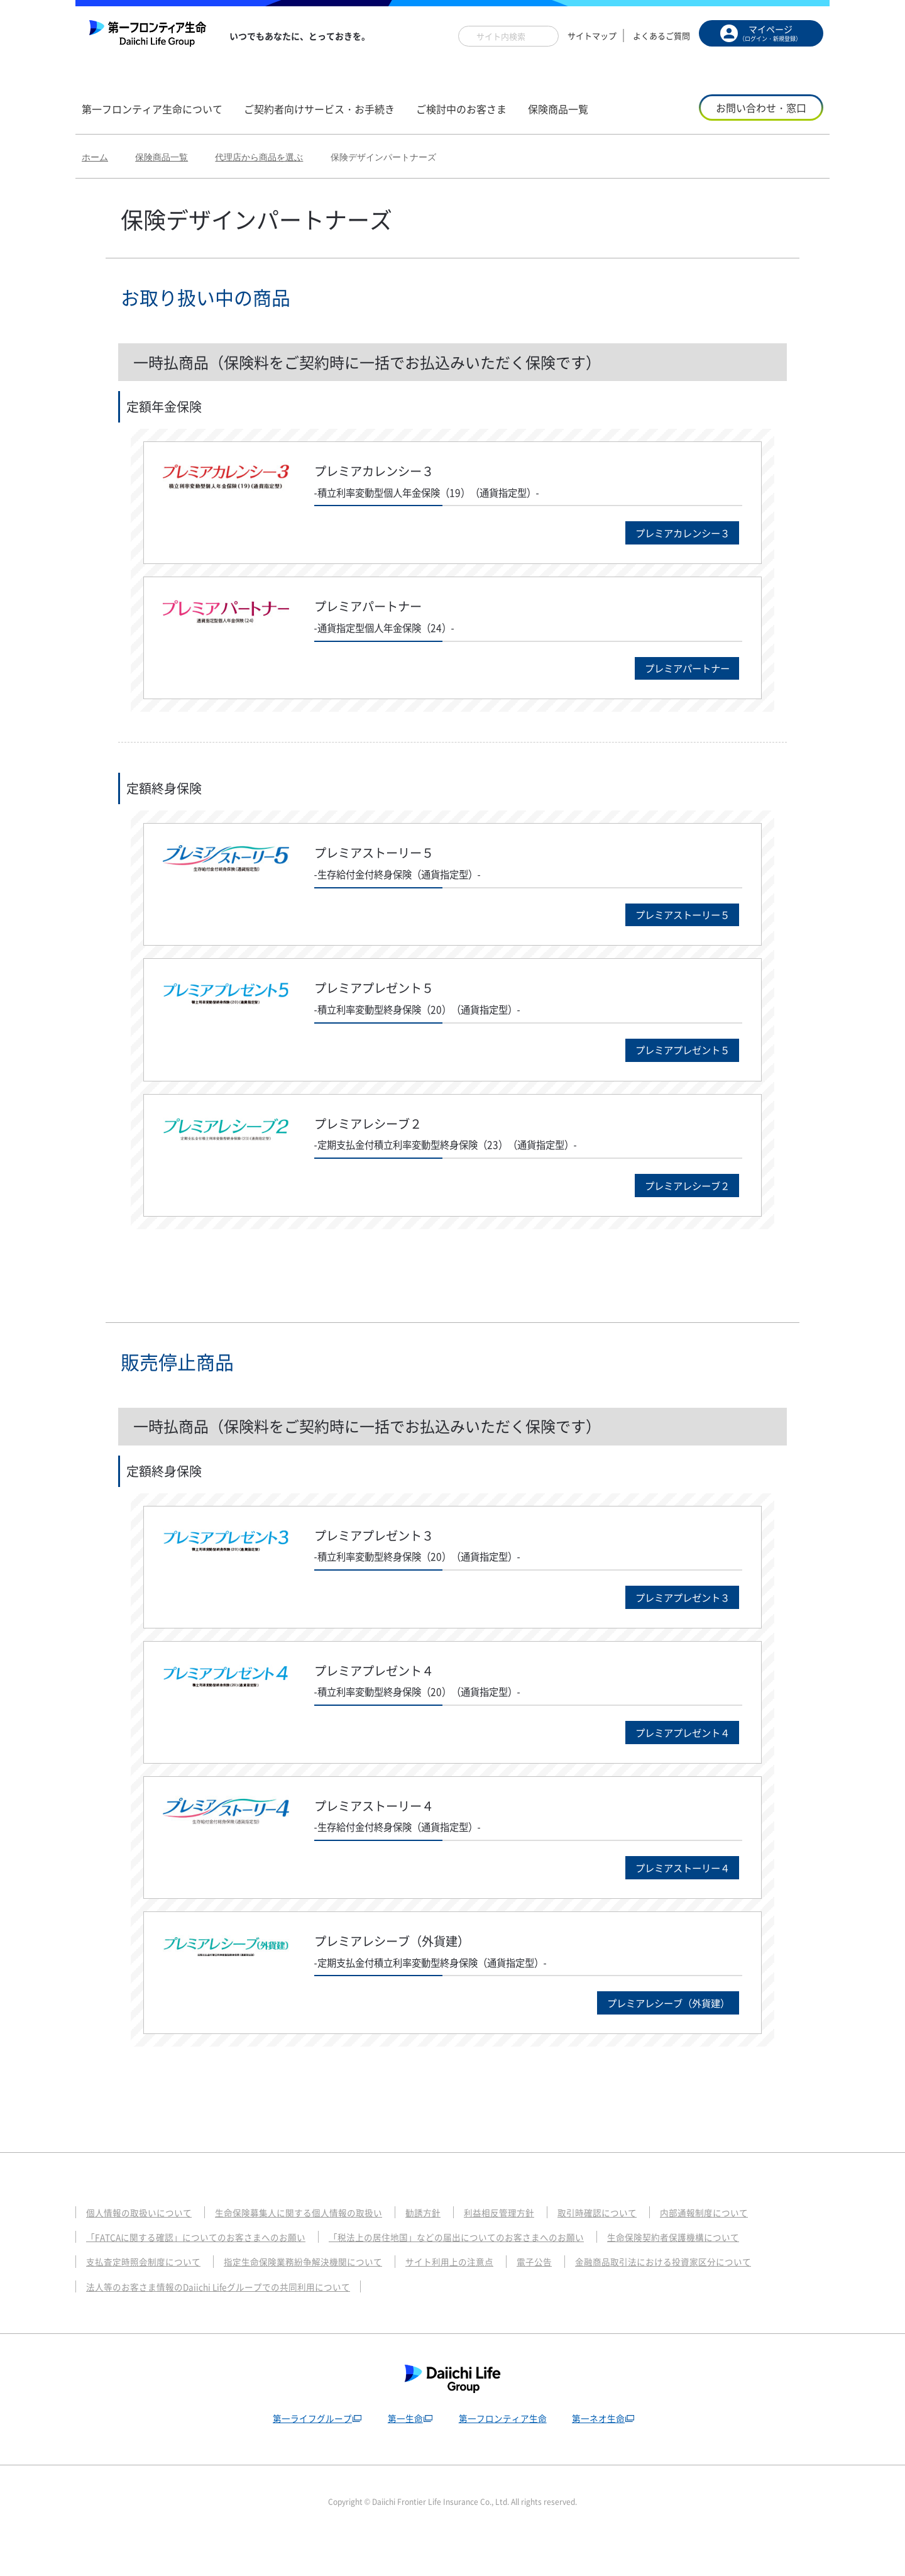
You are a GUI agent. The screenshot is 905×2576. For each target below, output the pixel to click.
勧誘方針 (444, 2248)
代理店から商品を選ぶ (259, 157)
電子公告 (561, 2298)
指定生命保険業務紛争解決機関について (317, 2298)
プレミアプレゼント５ (671, 1063)
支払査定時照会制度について (147, 2298)
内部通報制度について (740, 2248)
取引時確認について (626, 2248)
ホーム (95, 157)
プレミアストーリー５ (671, 924)
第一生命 (403, 2454)
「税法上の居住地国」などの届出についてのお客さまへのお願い (481, 2273)
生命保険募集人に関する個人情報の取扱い (312, 2248)
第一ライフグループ (307, 2454)
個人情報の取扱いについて (142, 2248)
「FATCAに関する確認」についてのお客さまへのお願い (204, 2273)
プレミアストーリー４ (671, 1897)
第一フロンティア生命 (503, 2454)
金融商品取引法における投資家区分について (697, 2298)
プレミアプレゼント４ (671, 1758)
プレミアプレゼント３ (671, 1618)
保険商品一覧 (161, 157)
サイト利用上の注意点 (472, 2298)
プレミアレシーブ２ (677, 1203)
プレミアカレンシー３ (671, 534)
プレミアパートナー (677, 673)
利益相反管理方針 (523, 2248)
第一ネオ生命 (601, 2454)
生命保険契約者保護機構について (712, 2273)
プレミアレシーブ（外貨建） (654, 2036)
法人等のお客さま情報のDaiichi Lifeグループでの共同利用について (227, 2323)
